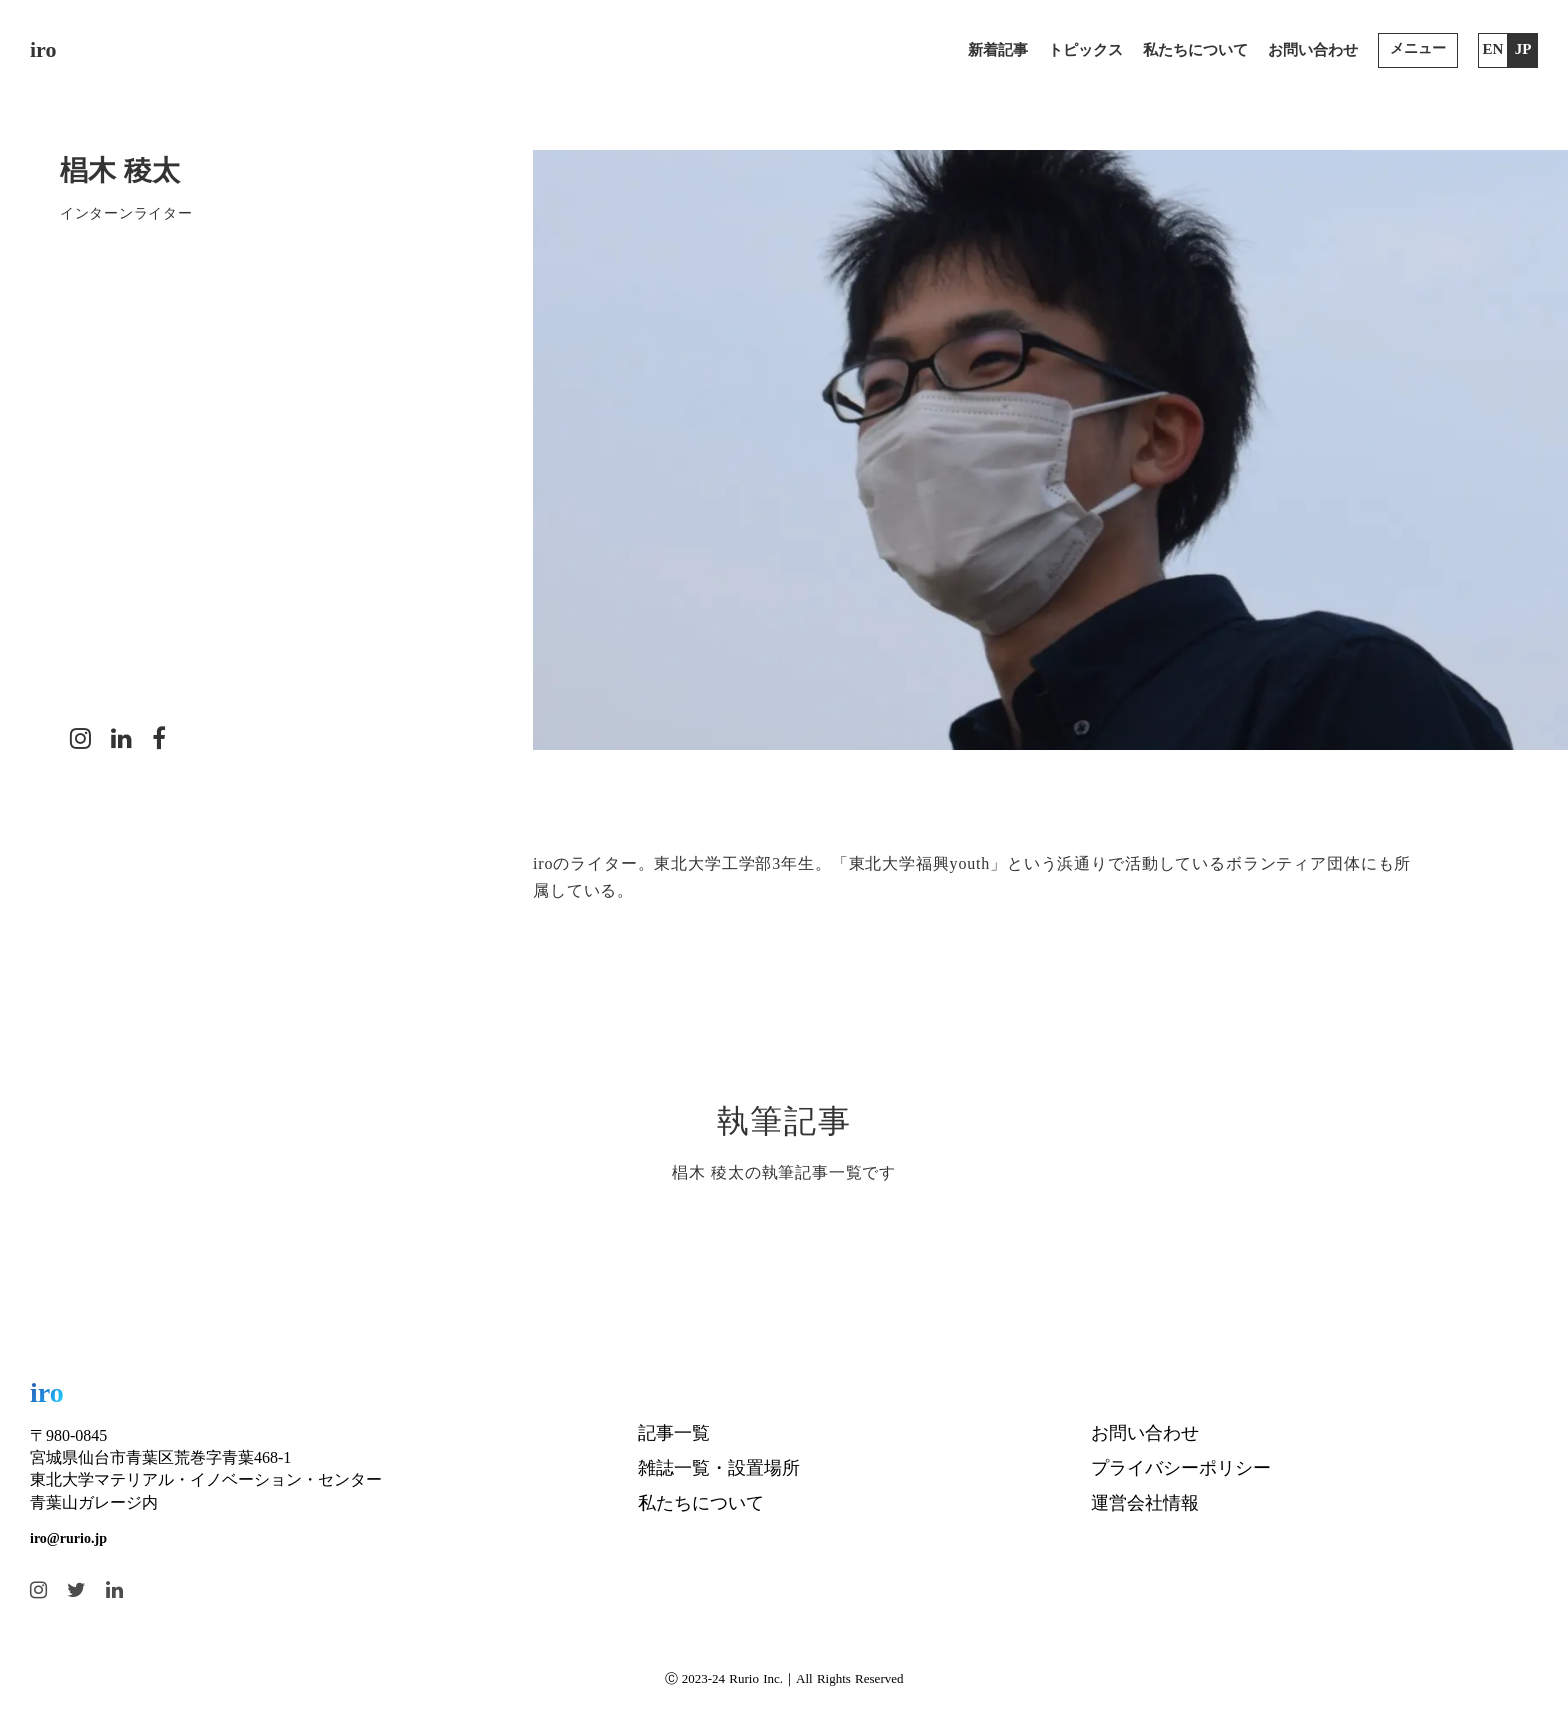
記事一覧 (674, 1433)
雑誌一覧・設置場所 (719, 1468)
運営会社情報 (1145, 1503)
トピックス (1085, 50)
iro (43, 49)
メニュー (1418, 48)
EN (1493, 49)
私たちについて (1195, 50)
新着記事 (998, 50)
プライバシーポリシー (1181, 1468)
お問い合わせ (1313, 50)
